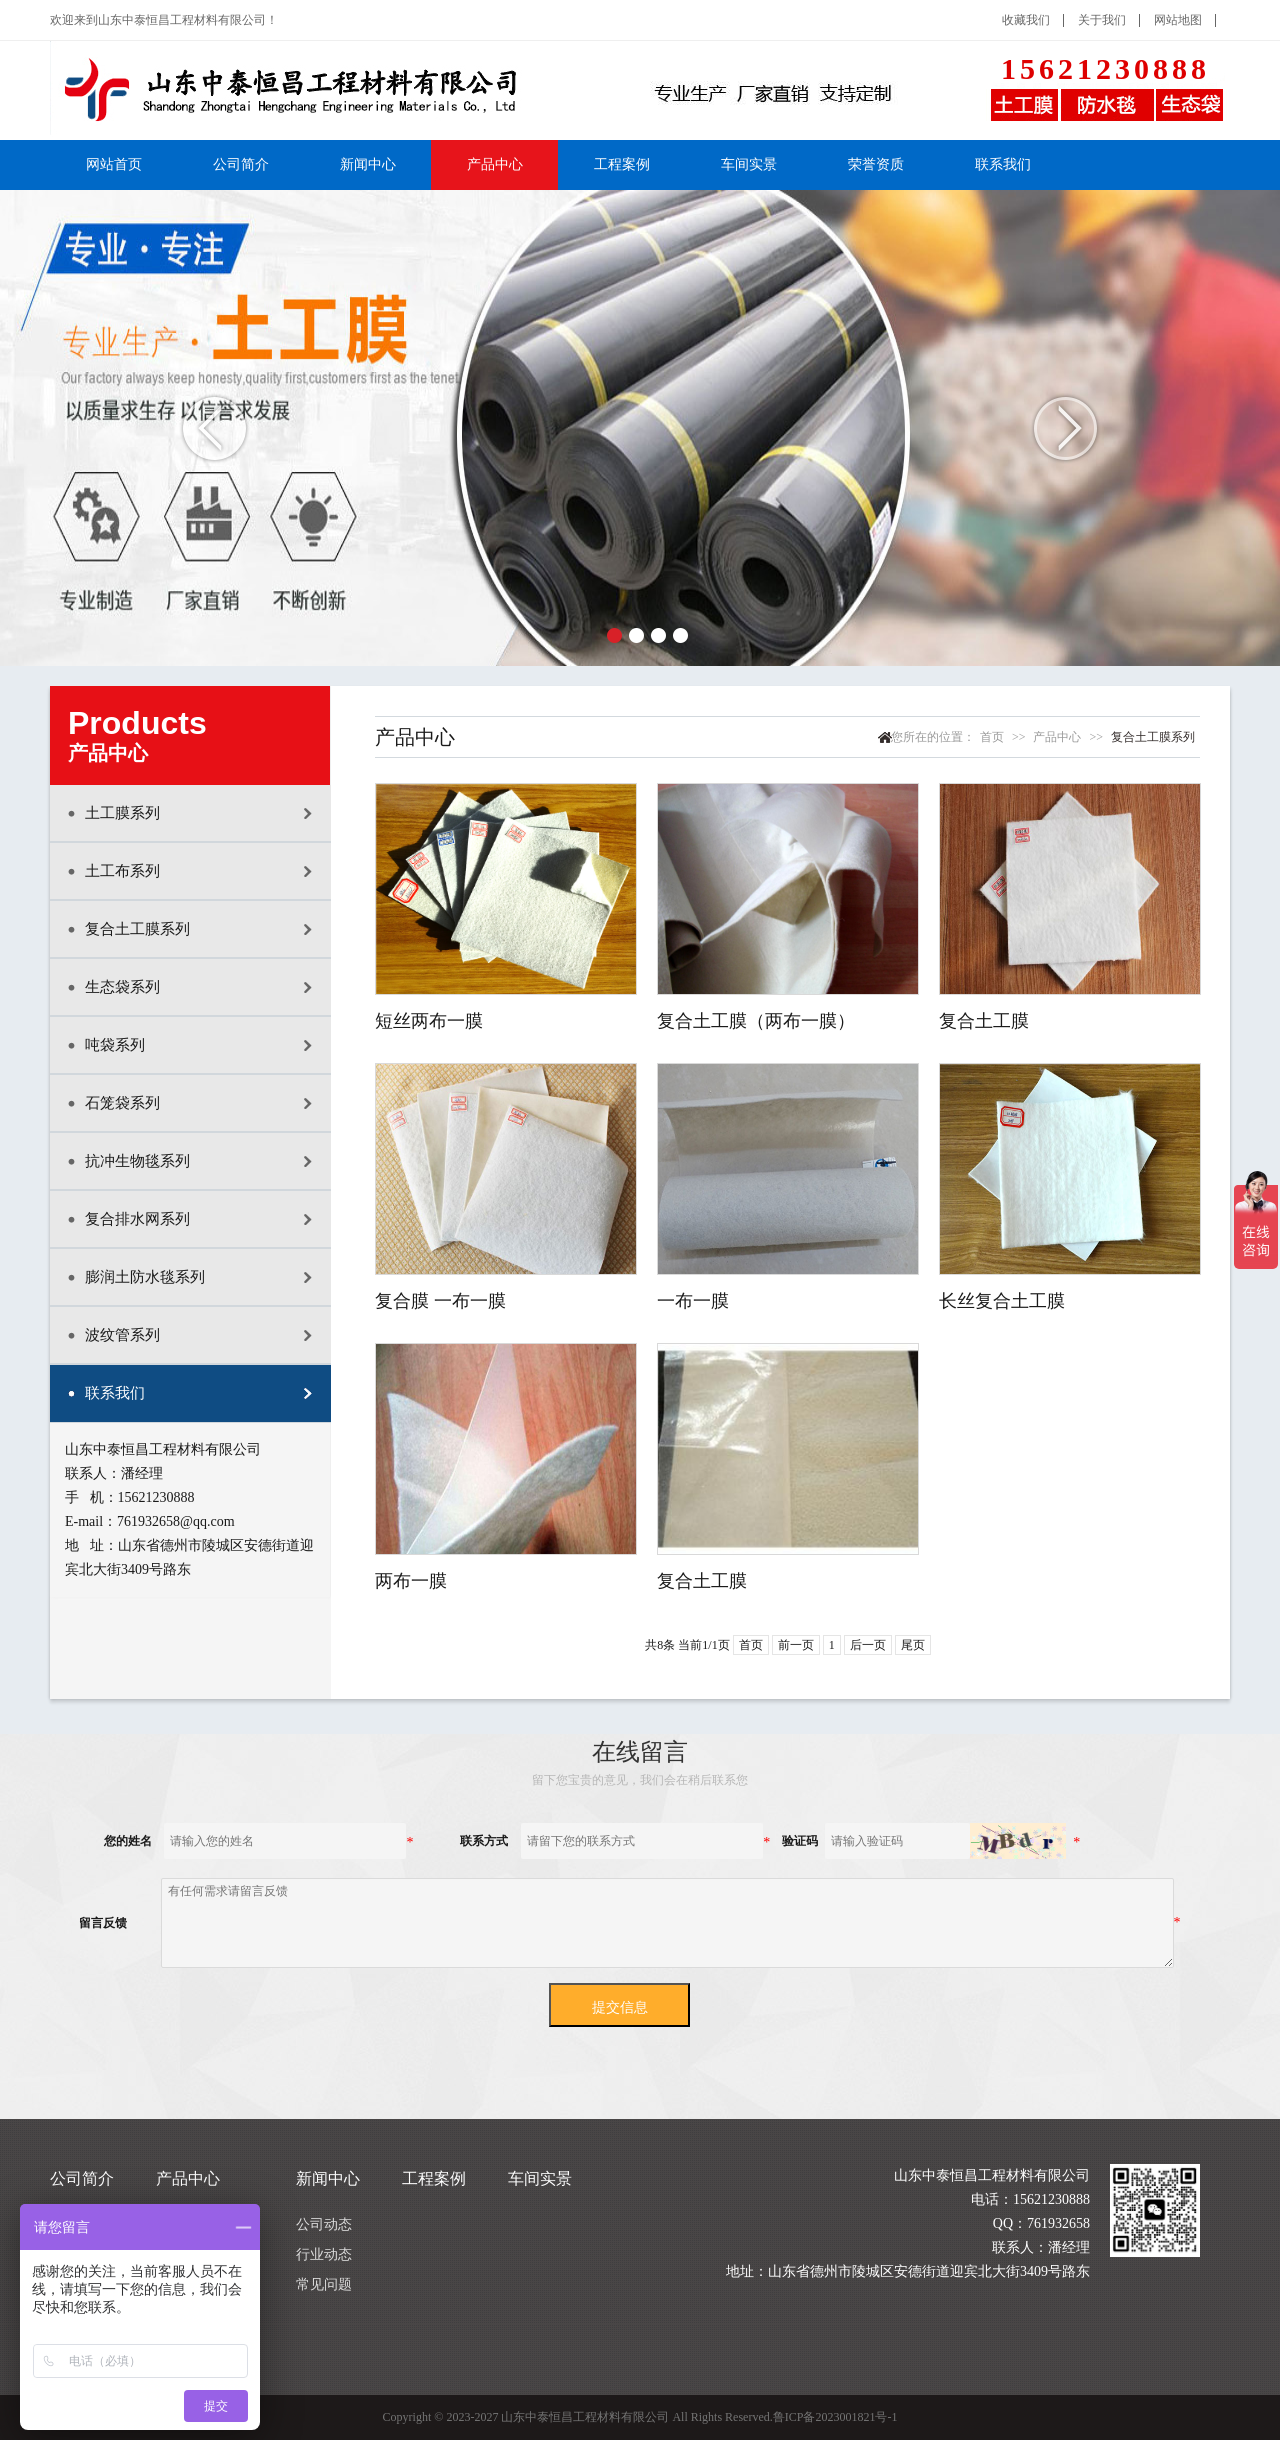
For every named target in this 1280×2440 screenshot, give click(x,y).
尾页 (913, 1645)
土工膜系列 (122, 813)
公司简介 (241, 164)
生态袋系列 (122, 987)
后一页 (868, 1645)
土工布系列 (122, 871)
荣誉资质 (876, 164)
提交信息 (620, 2007)
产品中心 (495, 164)
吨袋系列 (115, 1045)
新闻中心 (368, 164)
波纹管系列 (122, 1335)
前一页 (796, 1645)
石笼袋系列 (122, 1103)
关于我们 (1102, 20)
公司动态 (324, 2224)
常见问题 (324, 2284)
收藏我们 (1026, 20)
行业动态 (324, 2254)
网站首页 (114, 164)
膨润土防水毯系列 (145, 1277)
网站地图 (1178, 20)
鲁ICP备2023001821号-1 (835, 2417)
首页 (992, 737)
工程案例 (622, 164)
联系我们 (1003, 164)
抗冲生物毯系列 (137, 1161)
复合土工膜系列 (137, 929)
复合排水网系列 (137, 1219)
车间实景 (749, 164)
